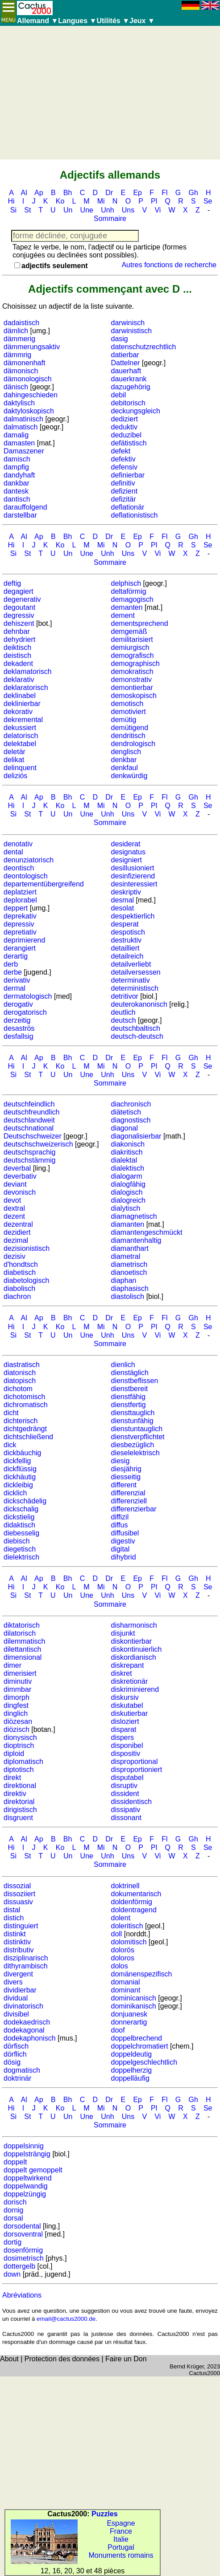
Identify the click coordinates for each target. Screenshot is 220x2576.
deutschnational (29, 1128)
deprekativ (20, 916)
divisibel (16, 2014)
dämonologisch (28, 379)
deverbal (17, 1168)
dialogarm (126, 1176)
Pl (154, 201)
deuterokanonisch (139, 1004)
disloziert (125, 1721)
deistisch (17, 655)
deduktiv (124, 427)
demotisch (127, 703)
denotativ (18, 844)
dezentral (18, 1224)
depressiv (19, 924)
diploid (14, 1753)
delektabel (20, 743)
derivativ (17, 980)
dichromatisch (26, 1404)
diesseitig (126, 1477)
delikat (14, 759)
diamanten (128, 1224)
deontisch (19, 868)
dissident (125, 1793)
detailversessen (136, 972)
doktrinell (125, 1886)
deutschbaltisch (135, 1028)
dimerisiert (20, 1673)
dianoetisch (129, 1272)
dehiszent (19, 623)
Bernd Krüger (187, 2366)
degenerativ (22, 599)
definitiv (123, 483)
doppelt (15, 2162)
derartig (16, 956)
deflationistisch (134, 515)
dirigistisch (20, 1809)
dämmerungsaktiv (32, 347)
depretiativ (20, 932)
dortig (12, 2242)
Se (207, 201)
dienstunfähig (132, 1421)
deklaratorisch (26, 687)
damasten (19, 443)
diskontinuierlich (136, 1649)
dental (13, 852)
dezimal (16, 1240)
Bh (67, 192)
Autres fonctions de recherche (168, 265)
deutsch (123, 1020)
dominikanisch (133, 2006)
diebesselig (21, 1533)
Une (86, 210)
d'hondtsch (21, 1264)
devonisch (20, 1192)
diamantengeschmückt (147, 1232)
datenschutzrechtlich (143, 347)
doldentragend (134, 1910)
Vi (157, 210)
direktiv (15, 1793)
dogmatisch (22, 2070)
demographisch (135, 663)
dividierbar (20, 1990)
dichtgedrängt (25, 1429)
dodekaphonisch (30, 2038)
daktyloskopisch (29, 411)
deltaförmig (128, 591)
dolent (121, 1918)
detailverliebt (131, 964)
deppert (16, 908)
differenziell (129, 1501)
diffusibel (125, 1533)
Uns (128, 210)
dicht (11, 1413)
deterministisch (135, 988)
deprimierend (24, 940)
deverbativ (20, 1176)
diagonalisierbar (136, 1136)
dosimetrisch (24, 2258)
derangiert (20, 948)
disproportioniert (136, 1769)
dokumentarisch (136, 1894)
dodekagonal (24, 2030)
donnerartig (129, 2022)
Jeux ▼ (142, 20)
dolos (119, 1966)
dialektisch (128, 1168)
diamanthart (130, 1248)
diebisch (17, 1541)
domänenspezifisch (141, 1974)
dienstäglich (130, 1372)
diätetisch (126, 1112)
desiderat (126, 844)
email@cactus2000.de (66, 2318)
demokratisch (132, 671)
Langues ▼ (77, 20)
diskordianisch (133, 1657)
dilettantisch (23, 1649)
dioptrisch (19, 1745)
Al (24, 192)
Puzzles (104, 2514)
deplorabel (20, 900)
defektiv (123, 459)
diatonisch (20, 1372)
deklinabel (20, 695)
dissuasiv (18, 1902)
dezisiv (14, 1256)
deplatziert (20, 892)
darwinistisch (131, 331)
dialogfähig (128, 1184)
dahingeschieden (31, 395)
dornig (13, 2210)
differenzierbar (134, 1509)
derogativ (18, 1004)
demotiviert (128, 711)
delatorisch (21, 735)
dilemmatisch (24, 1641)
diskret (121, 1673)
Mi (101, 201)
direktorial (19, 1801)
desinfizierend (133, 876)
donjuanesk (129, 2014)
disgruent (18, 1817)
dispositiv (126, 1753)
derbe (13, 972)
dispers (122, 1737)
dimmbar (17, 1689)
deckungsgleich (135, 411)
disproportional (134, 1761)
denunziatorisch (29, 860)
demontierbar (132, 687)
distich (14, 1918)
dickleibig (18, 1485)
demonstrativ (131, 679)
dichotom (18, 1388)
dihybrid (123, 1557)
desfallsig (18, 1036)
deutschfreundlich (31, 1112)
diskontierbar (131, 1641)
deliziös (15, 776)
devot (12, 1200)
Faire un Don (126, 2359)
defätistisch (129, 443)
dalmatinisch (23, 419)
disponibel (127, 1745)
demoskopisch (134, 695)
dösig (12, 2062)
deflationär (128, 507)
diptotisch (19, 1769)
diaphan (124, 1280)
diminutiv (18, 1681)
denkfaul (124, 768)
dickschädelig (25, 1501)
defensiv (124, 467)
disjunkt (123, 1633)
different (124, 1485)
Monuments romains (121, 2555)
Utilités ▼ (112, 20)
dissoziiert (19, 1894)
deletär (14, 751)
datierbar (125, 355)
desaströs (19, 1028)
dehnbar (17, 631)
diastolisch (128, 1296)
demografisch (132, 655)
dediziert (124, 419)
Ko (60, 201)
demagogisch (132, 599)
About (9, 2359)
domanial (125, 1982)
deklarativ (19, 679)
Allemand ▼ (37, 20)
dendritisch (128, 735)
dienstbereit (129, 1388)
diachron (17, 1296)
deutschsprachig (30, 1152)
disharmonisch (134, 1625)
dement (123, 615)
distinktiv (17, 1942)
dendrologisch (133, 743)
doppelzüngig (25, 2194)
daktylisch (19, 403)
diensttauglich (133, 1413)
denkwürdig (129, 776)
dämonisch (21, 371)
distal (12, 1910)
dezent (14, 1216)
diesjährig (126, 1469)
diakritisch (127, 1152)
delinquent (20, 768)
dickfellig (17, 1461)
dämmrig (17, 355)
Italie (121, 2539)
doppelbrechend (136, 2038)
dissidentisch (131, 1801)
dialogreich (128, 1200)
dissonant (126, 1817)
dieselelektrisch (135, 1453)
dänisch (16, 387)
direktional (20, 1785)
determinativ (130, 980)
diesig (120, 1461)
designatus (128, 852)
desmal (122, 900)
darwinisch (128, 323)
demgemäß (129, 631)
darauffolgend (25, 507)
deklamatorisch (28, 671)
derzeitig (17, 1020)
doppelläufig (130, 2078)
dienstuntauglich (137, 1429)
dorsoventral (23, 2234)
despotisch (128, 932)
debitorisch (128, 403)
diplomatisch (23, 1761)
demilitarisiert (132, 639)
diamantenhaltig (136, 1240)
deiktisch (17, 647)
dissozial (17, 1886)
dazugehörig (130, 387)
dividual (16, 1998)
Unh (107, 210)
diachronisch (131, 1104)
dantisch (17, 499)
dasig (119, 339)
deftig (12, 583)
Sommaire (110, 218)
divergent (18, 1974)
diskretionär (129, 1681)
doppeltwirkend (28, 2178)
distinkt (15, 1934)
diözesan (18, 1721)
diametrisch (129, 1264)
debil (118, 395)
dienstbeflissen (134, 1380)
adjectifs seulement (54, 265)
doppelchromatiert (139, 2046)
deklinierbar (22, 703)
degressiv (19, 615)
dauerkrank (129, 379)
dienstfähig (128, 1396)
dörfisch (16, 2046)
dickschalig (21, 1509)
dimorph (16, 1697)
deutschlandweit (29, 1120)
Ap (38, 192)
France (121, 2531)
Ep (137, 192)
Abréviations (22, 2295)
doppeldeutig (131, 2054)
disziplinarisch (26, 1958)
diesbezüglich (132, 1445)
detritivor (124, 996)
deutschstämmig (30, 1160)
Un (67, 210)
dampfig (16, 467)
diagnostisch (131, 1120)
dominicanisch (133, 1998)
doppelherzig (131, 2070)
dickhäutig (20, 1477)
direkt (12, 1777)
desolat (122, 908)
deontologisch (26, 876)
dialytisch (126, 1208)
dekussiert (20, 727)
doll (116, 1934)
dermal (14, 988)
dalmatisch (20, 427)
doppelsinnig (24, 2146)
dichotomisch (24, 1396)
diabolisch (19, 1288)
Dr (109, 192)
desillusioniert (132, 868)
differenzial (128, 1493)
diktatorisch (22, 1625)
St (27, 210)
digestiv (123, 1541)
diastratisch (22, 1364)
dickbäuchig (23, 1453)
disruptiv (124, 1785)
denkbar (124, 759)
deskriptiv (126, 892)
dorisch (15, 2202)
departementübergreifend (44, 884)
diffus (119, 1525)
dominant (126, 1990)
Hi (11, 201)
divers (13, 1982)
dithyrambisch (26, 1966)
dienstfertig (128, 1404)
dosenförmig (23, 2250)
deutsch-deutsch (137, 1036)
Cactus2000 (204, 2373)
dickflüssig (20, 1469)
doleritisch (127, 1926)
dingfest (16, 1705)
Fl (164, 192)
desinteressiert (134, 884)
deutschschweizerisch (38, 1144)
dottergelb (19, 2266)
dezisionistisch (27, 1248)
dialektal (124, 1160)
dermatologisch (28, 996)
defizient (124, 491)
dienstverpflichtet (138, 1437)
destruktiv (126, 940)
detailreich (127, 956)
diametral (126, 1256)
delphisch (126, 583)
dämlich (16, 331)
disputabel (127, 1777)
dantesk (16, 491)
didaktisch (19, 1525)
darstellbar (20, 515)
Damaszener (24, 451)
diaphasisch (130, 1288)
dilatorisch (20, 1633)
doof (118, 2030)
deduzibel (126, 435)
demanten (127, 607)
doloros (122, 1958)
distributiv (19, 1950)
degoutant (19, 607)
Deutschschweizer (33, 1136)
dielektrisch (21, 1557)
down (12, 2274)
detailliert (125, 948)
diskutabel (127, 1705)
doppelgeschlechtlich (144, 2062)
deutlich (123, 1012)
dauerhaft (126, 371)
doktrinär (17, 2078)
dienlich (123, 1364)
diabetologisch (26, 1280)
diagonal (124, 1128)
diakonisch (128, 1144)
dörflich (15, 2054)
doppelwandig (26, 2186)
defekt (121, 451)
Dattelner (125, 363)
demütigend (130, 727)
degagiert (18, 591)
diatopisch (20, 1380)
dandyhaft (19, 475)
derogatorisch (25, 1012)
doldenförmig (132, 1902)
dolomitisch (129, 1942)
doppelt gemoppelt (33, 2170)
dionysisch (20, 1737)
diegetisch (20, 1549)
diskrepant (127, 1665)
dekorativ (18, 711)
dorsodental (22, 2226)
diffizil (120, 1517)
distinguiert (21, 1926)
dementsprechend (139, 623)
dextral (14, 1208)
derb (11, 964)
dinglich (16, 1713)
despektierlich (133, 916)
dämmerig (19, 339)
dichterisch (20, 1421)
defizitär (123, 499)
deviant (15, 1184)
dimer (12, 1665)
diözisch (16, 1729)
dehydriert (19, 639)
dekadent (18, 663)
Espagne (121, 2523)
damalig (16, 435)
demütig (124, 719)
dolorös (122, 1950)
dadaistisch (21, 323)
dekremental (23, 719)
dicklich (15, 1493)
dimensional (23, 1657)
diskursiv (125, 1697)
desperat (125, 924)
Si (13, 210)
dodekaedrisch (27, 2022)
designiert (126, 860)
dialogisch (127, 1192)
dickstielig (19, 1517)
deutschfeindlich (29, 1104)
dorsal (13, 2218)
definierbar (128, 475)
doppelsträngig (27, 2154)
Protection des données (62, 2359)
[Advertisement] (110, 92)
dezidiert (17, 1232)
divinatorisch (23, 2006)
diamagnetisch (134, 1216)
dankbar (16, 483)
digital (120, 1549)
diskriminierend (135, 1689)
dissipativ (126, 1809)
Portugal (121, 2547)
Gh (193, 192)
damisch (17, 459)
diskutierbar (129, 1713)
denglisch (126, 751)
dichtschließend (28, 1437)
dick (10, 1445)
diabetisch (20, 1272)
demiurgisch (130, 647)
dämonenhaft (24, 363)
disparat (124, 1729)
